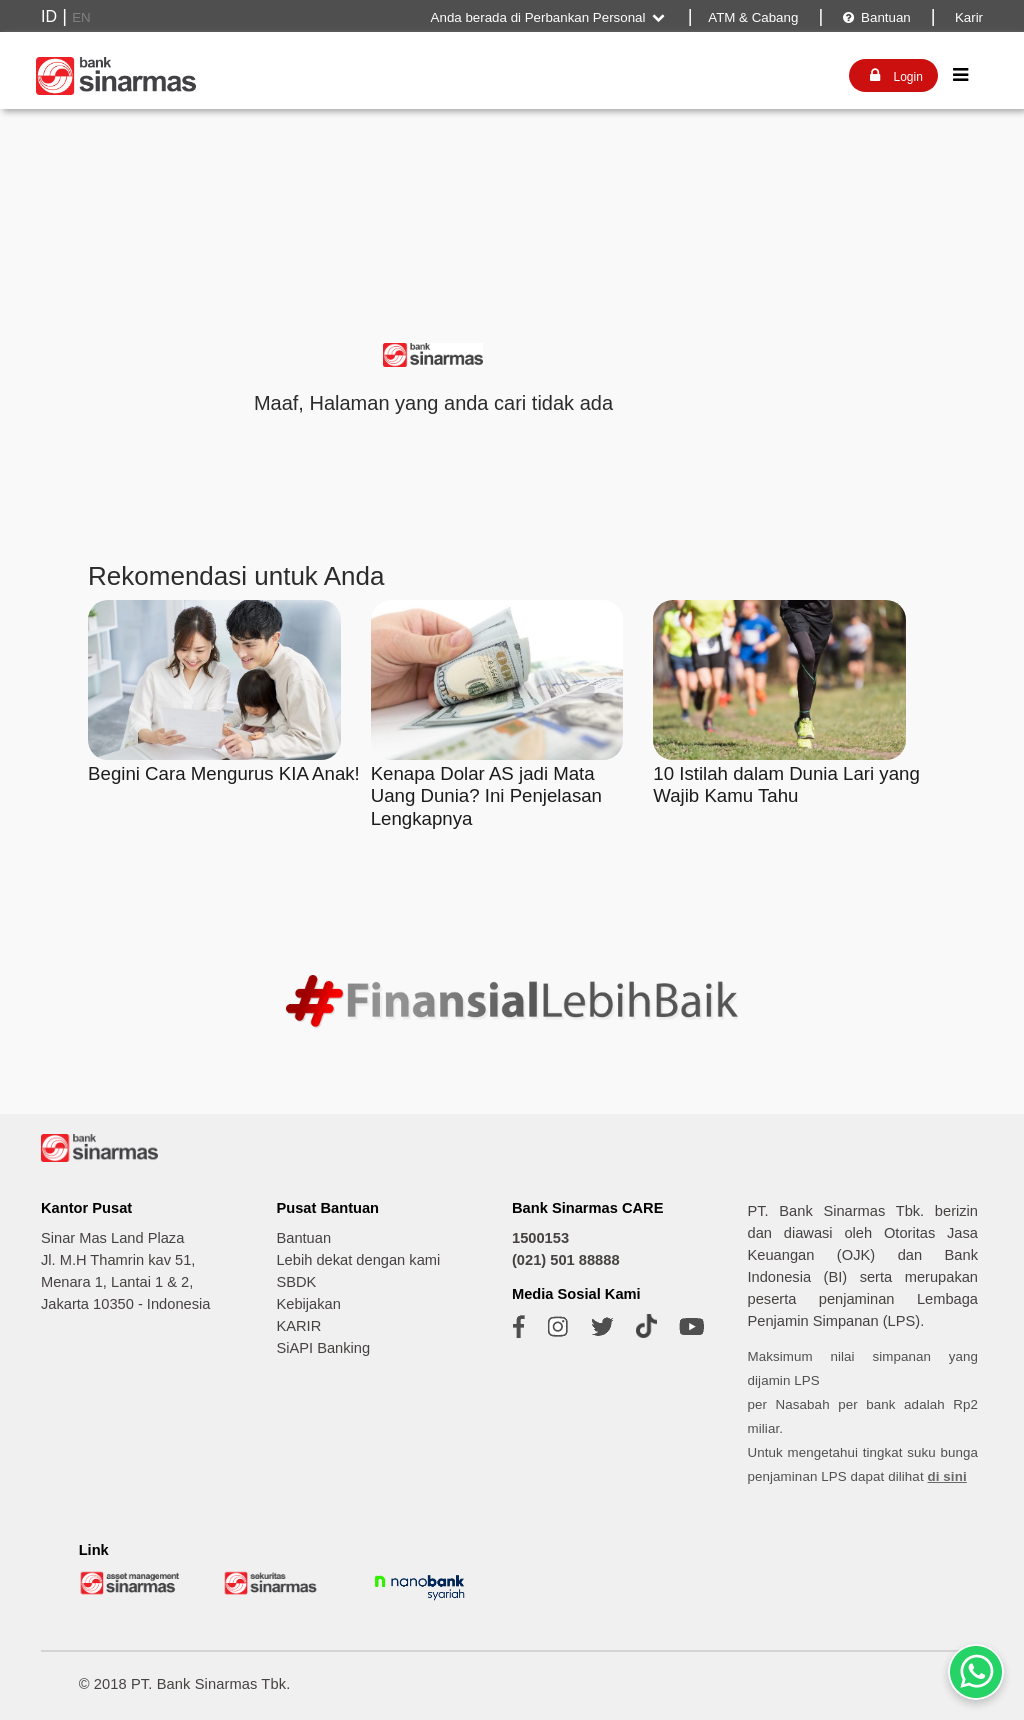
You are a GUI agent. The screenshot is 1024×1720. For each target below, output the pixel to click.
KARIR (298, 1326)
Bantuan (875, 17)
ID (49, 16)
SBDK (296, 1282)
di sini (947, 1476)
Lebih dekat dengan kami (358, 1260)
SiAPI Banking (323, 1348)
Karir (967, 17)
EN (81, 17)
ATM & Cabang (753, 17)
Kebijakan (308, 1304)
